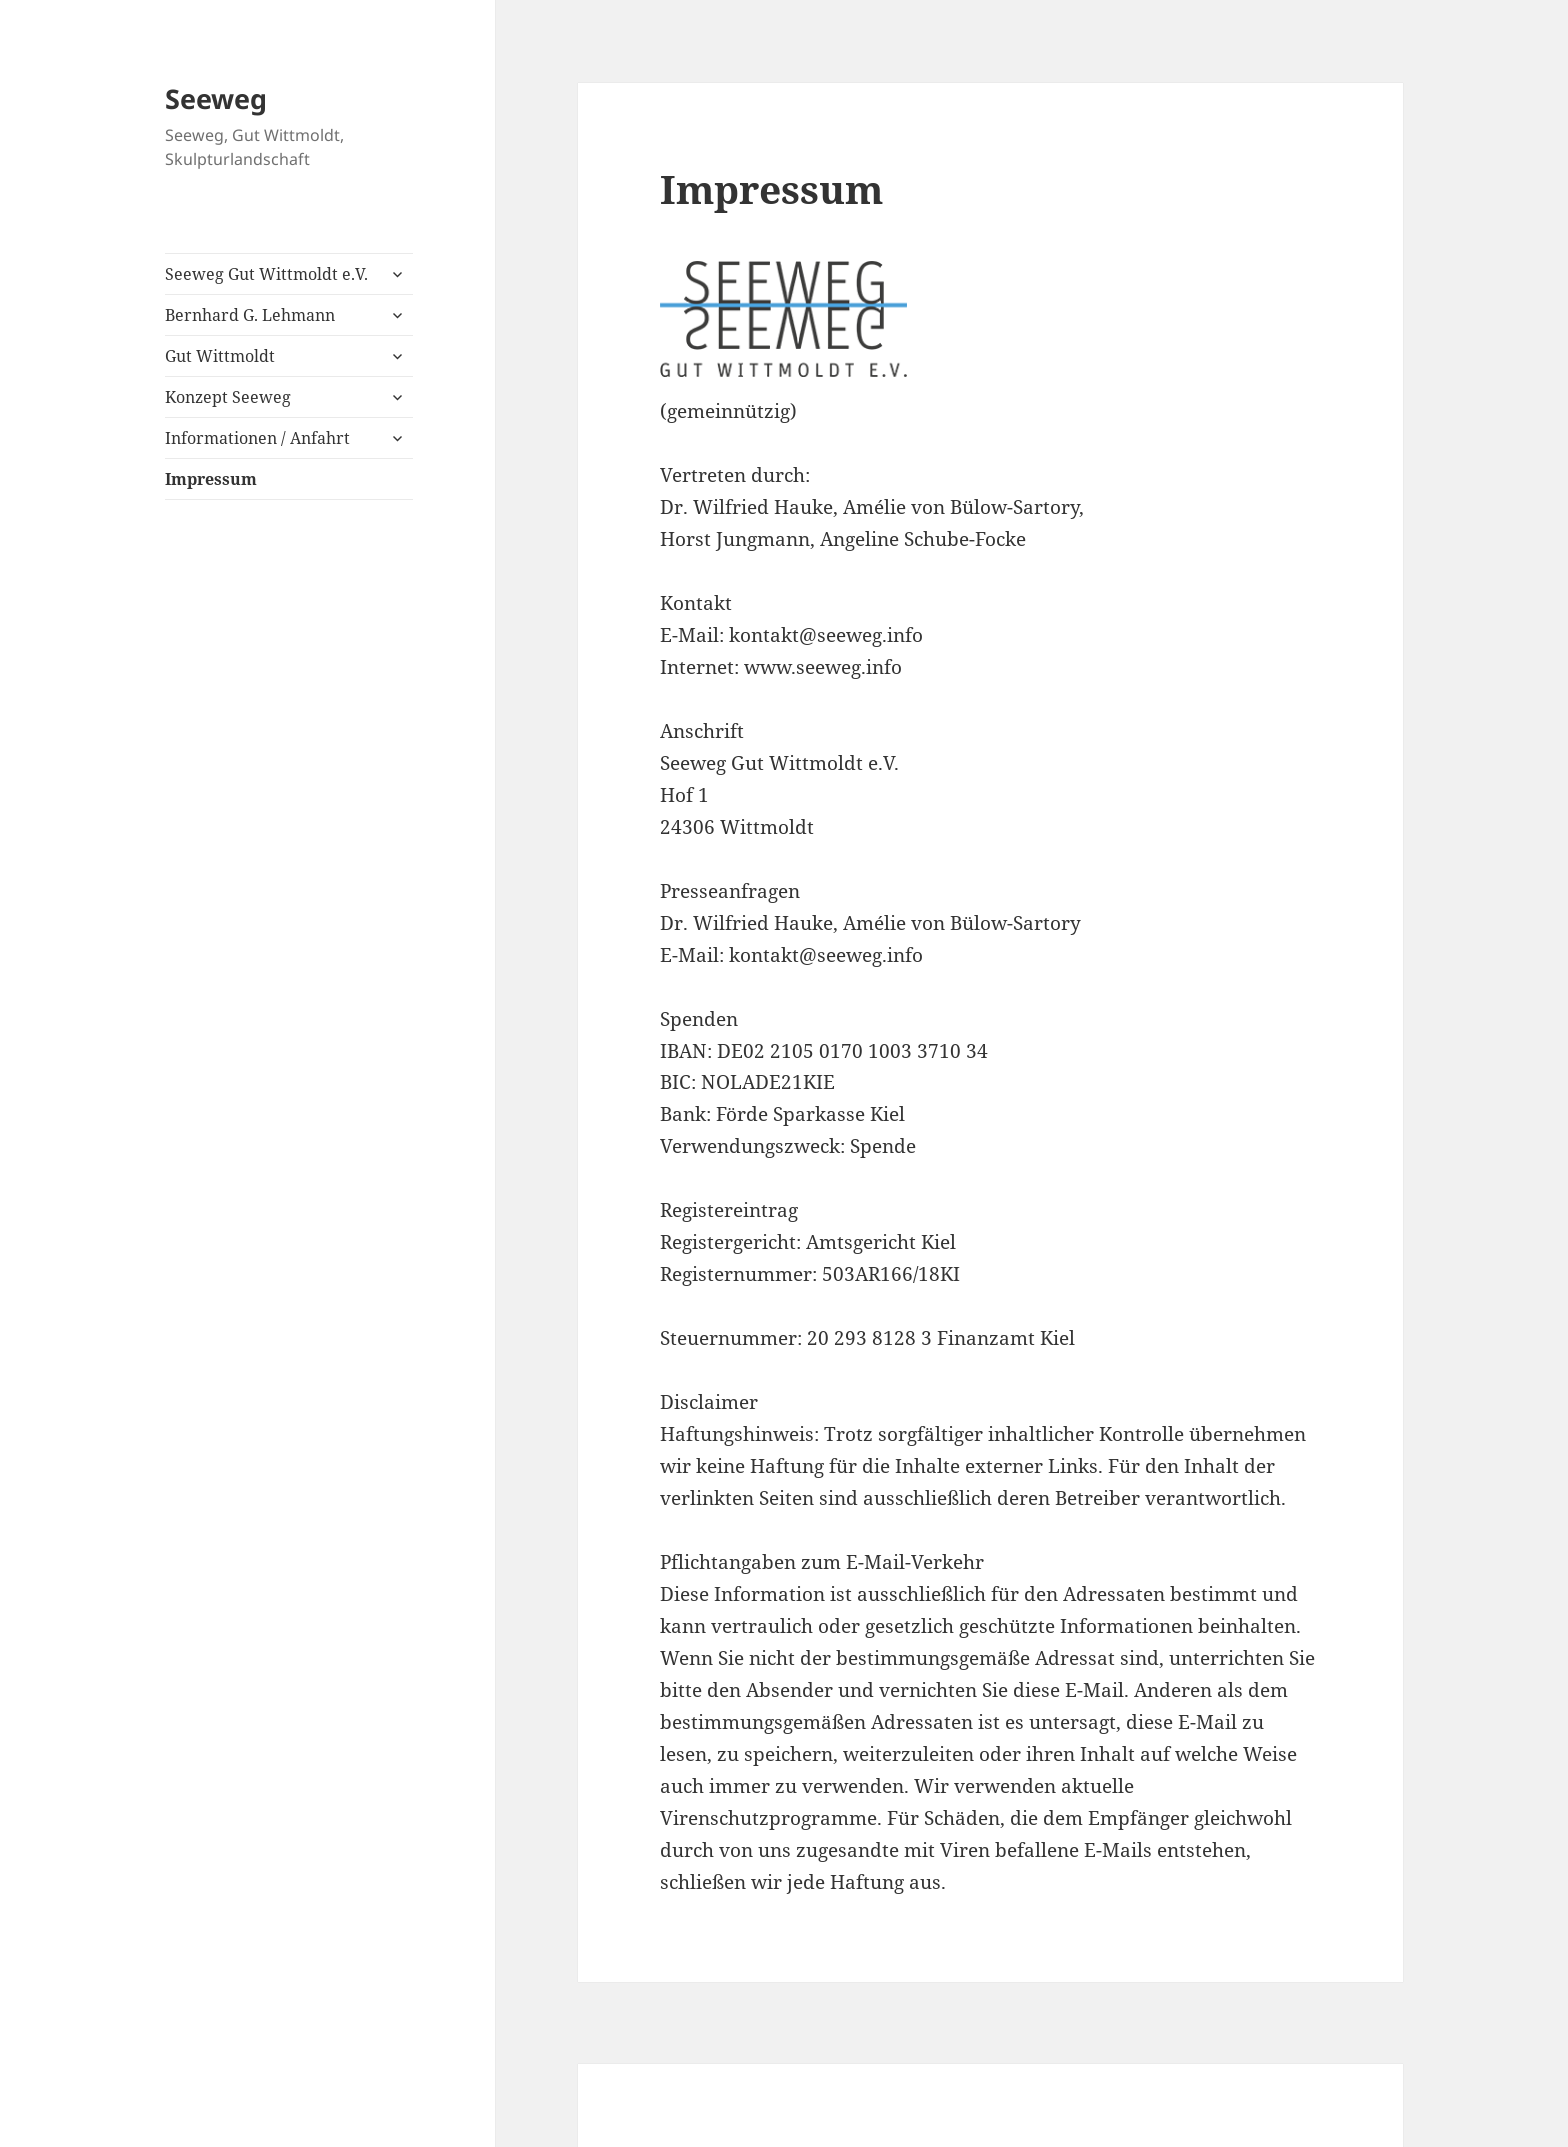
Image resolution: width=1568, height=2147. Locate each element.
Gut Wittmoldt (220, 356)
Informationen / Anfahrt (257, 438)
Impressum (211, 479)
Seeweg (216, 98)
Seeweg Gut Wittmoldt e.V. (266, 274)
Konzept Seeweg (228, 397)
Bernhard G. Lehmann (250, 315)
